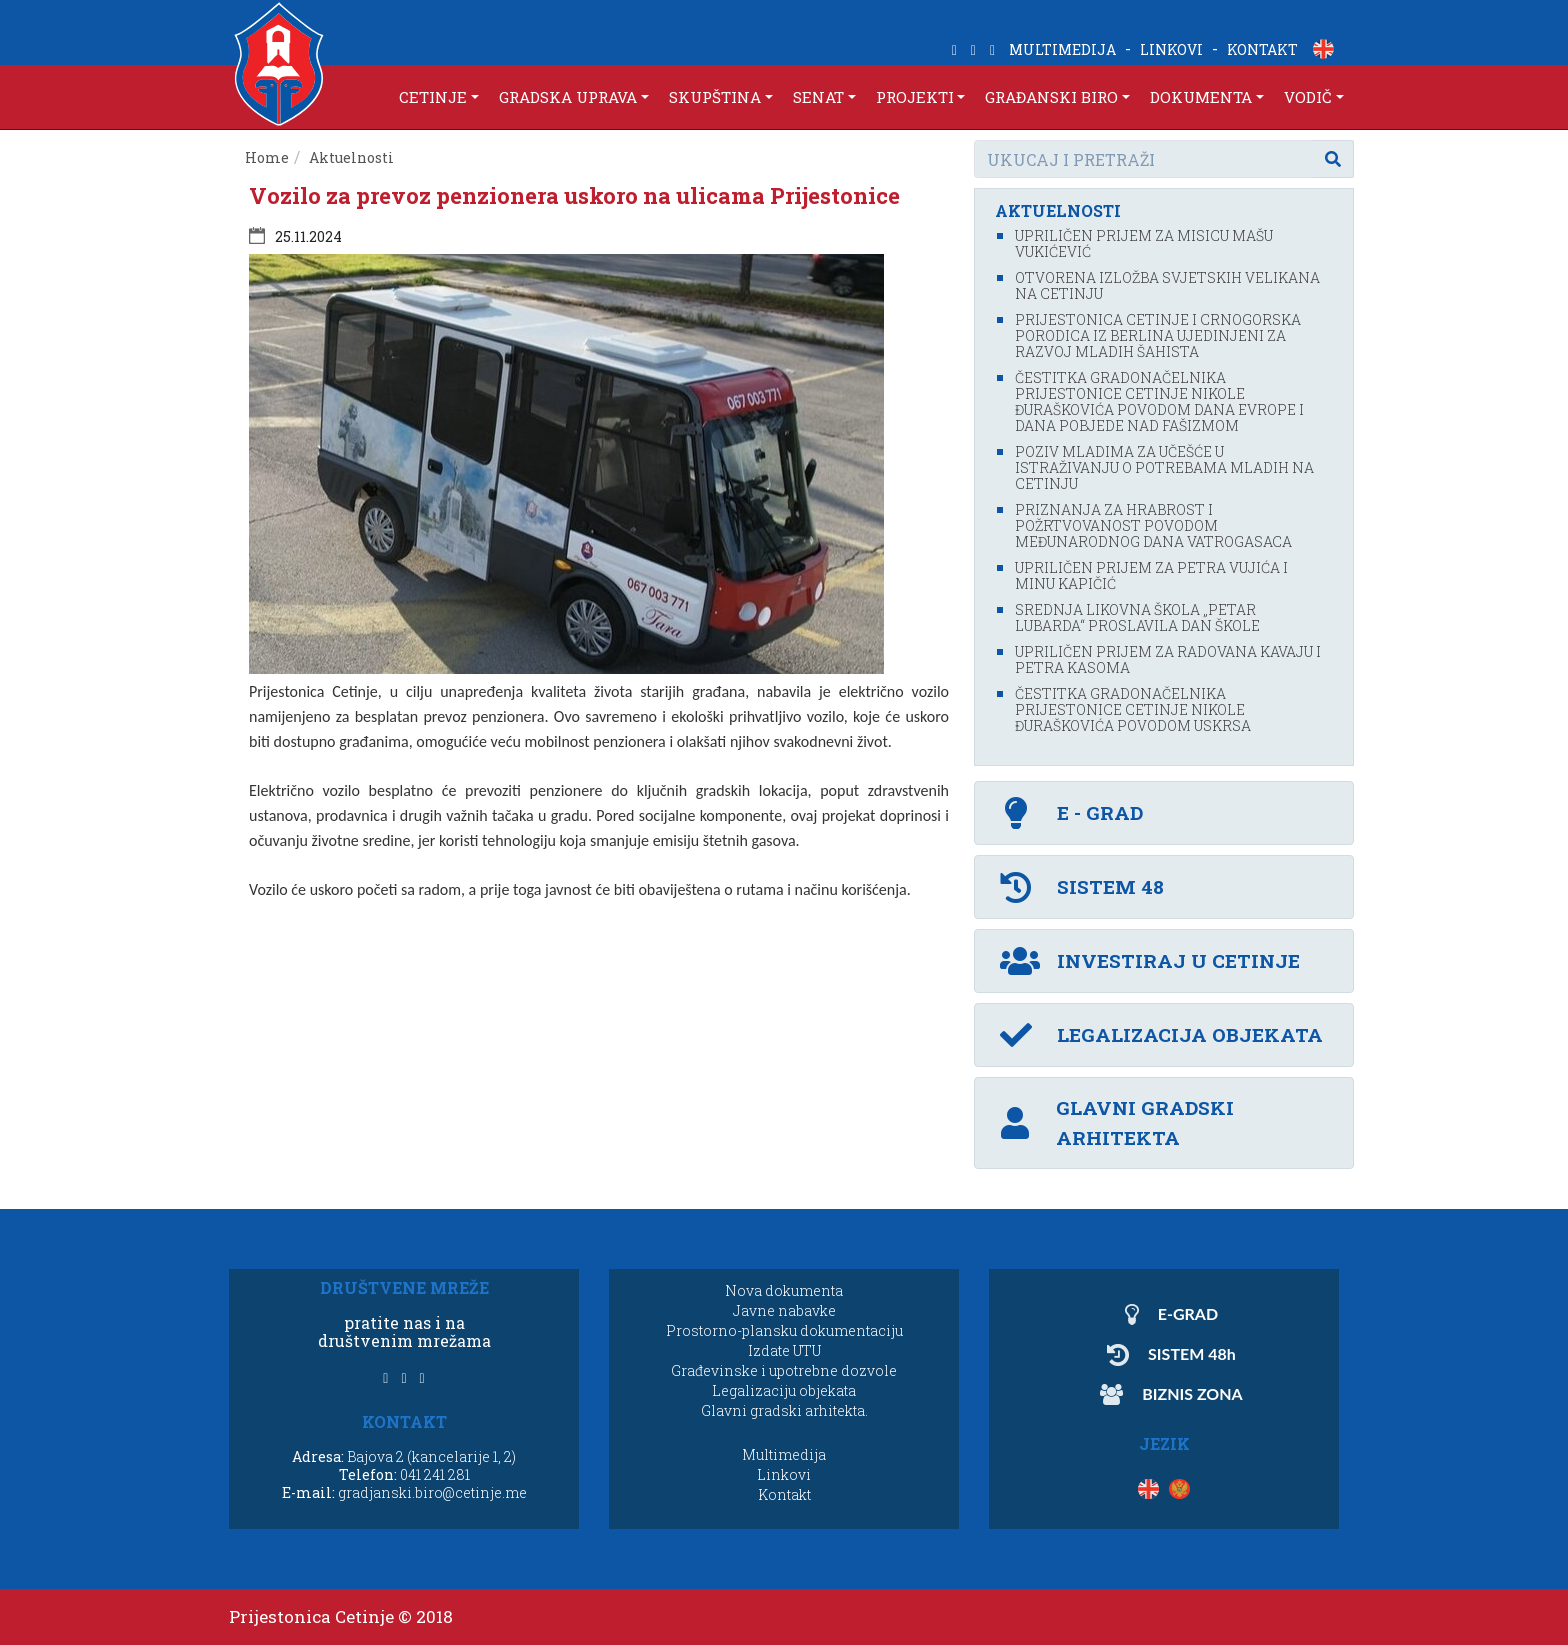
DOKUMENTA (1201, 97)
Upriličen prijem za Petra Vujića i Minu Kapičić (1151, 575)
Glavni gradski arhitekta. (784, 1410)
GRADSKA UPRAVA (568, 97)
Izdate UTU (784, 1350)
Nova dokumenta (784, 1290)
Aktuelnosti (351, 157)
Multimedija (784, 1454)
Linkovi (784, 1474)
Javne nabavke (784, 1310)
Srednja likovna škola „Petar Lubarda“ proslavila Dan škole (1137, 617)
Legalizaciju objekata (784, 1390)
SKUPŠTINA (715, 97)
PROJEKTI (915, 97)
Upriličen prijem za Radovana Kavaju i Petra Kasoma (1168, 659)
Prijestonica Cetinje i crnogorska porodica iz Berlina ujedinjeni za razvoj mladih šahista (1158, 335)
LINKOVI (1171, 49)
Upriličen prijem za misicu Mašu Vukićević (1144, 243)
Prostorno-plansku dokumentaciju (784, 1330)
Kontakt (784, 1494)
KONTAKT (1262, 49)
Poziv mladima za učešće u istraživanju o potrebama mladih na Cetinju (1164, 467)
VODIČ (1308, 97)
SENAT (818, 97)
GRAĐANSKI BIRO (1051, 97)
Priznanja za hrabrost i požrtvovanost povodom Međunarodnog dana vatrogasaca (1153, 525)
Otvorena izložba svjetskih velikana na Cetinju (1167, 285)
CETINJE (433, 97)
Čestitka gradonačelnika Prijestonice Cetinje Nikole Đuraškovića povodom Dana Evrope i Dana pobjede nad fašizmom (1159, 401)
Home (267, 157)
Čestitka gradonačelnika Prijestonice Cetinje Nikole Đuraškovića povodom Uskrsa (1133, 709)
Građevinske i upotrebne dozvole (784, 1370)
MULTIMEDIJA (1062, 49)
